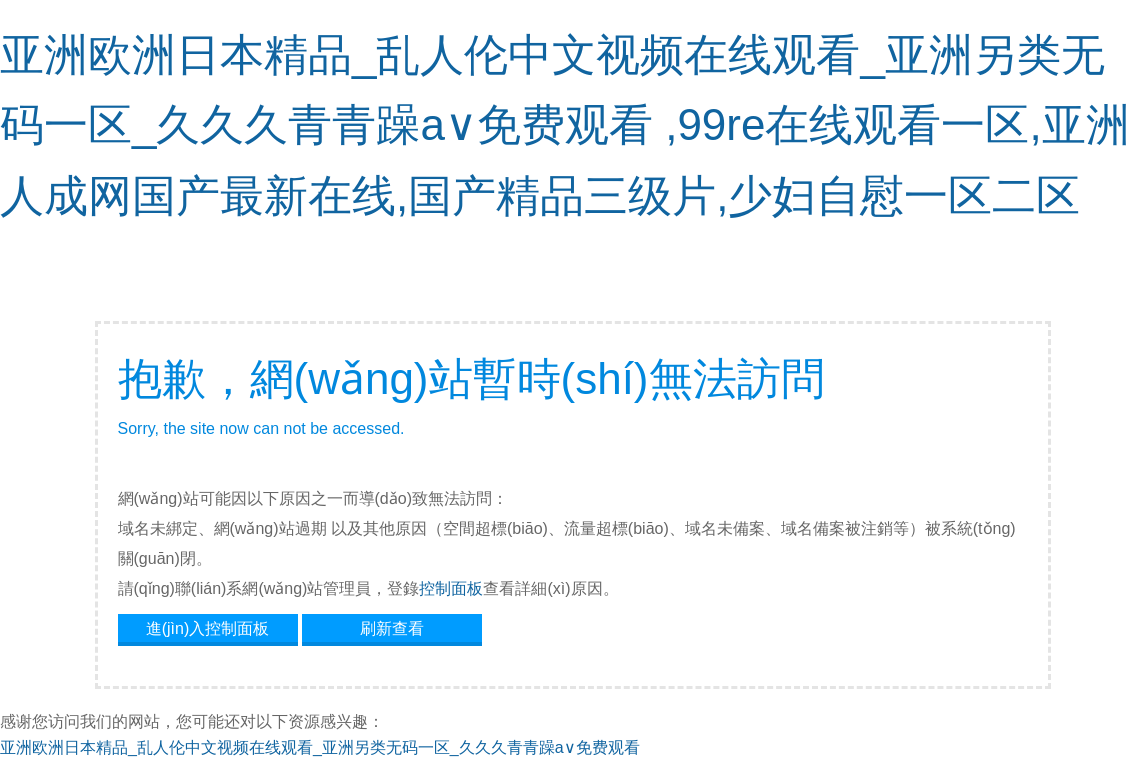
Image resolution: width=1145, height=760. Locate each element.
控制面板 (451, 588)
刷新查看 (392, 628)
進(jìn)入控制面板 (208, 628)
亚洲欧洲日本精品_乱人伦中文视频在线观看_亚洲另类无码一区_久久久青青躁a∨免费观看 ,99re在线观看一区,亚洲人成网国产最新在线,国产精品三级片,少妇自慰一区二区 (565, 125)
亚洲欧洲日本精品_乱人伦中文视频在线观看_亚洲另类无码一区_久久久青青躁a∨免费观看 (320, 747)
